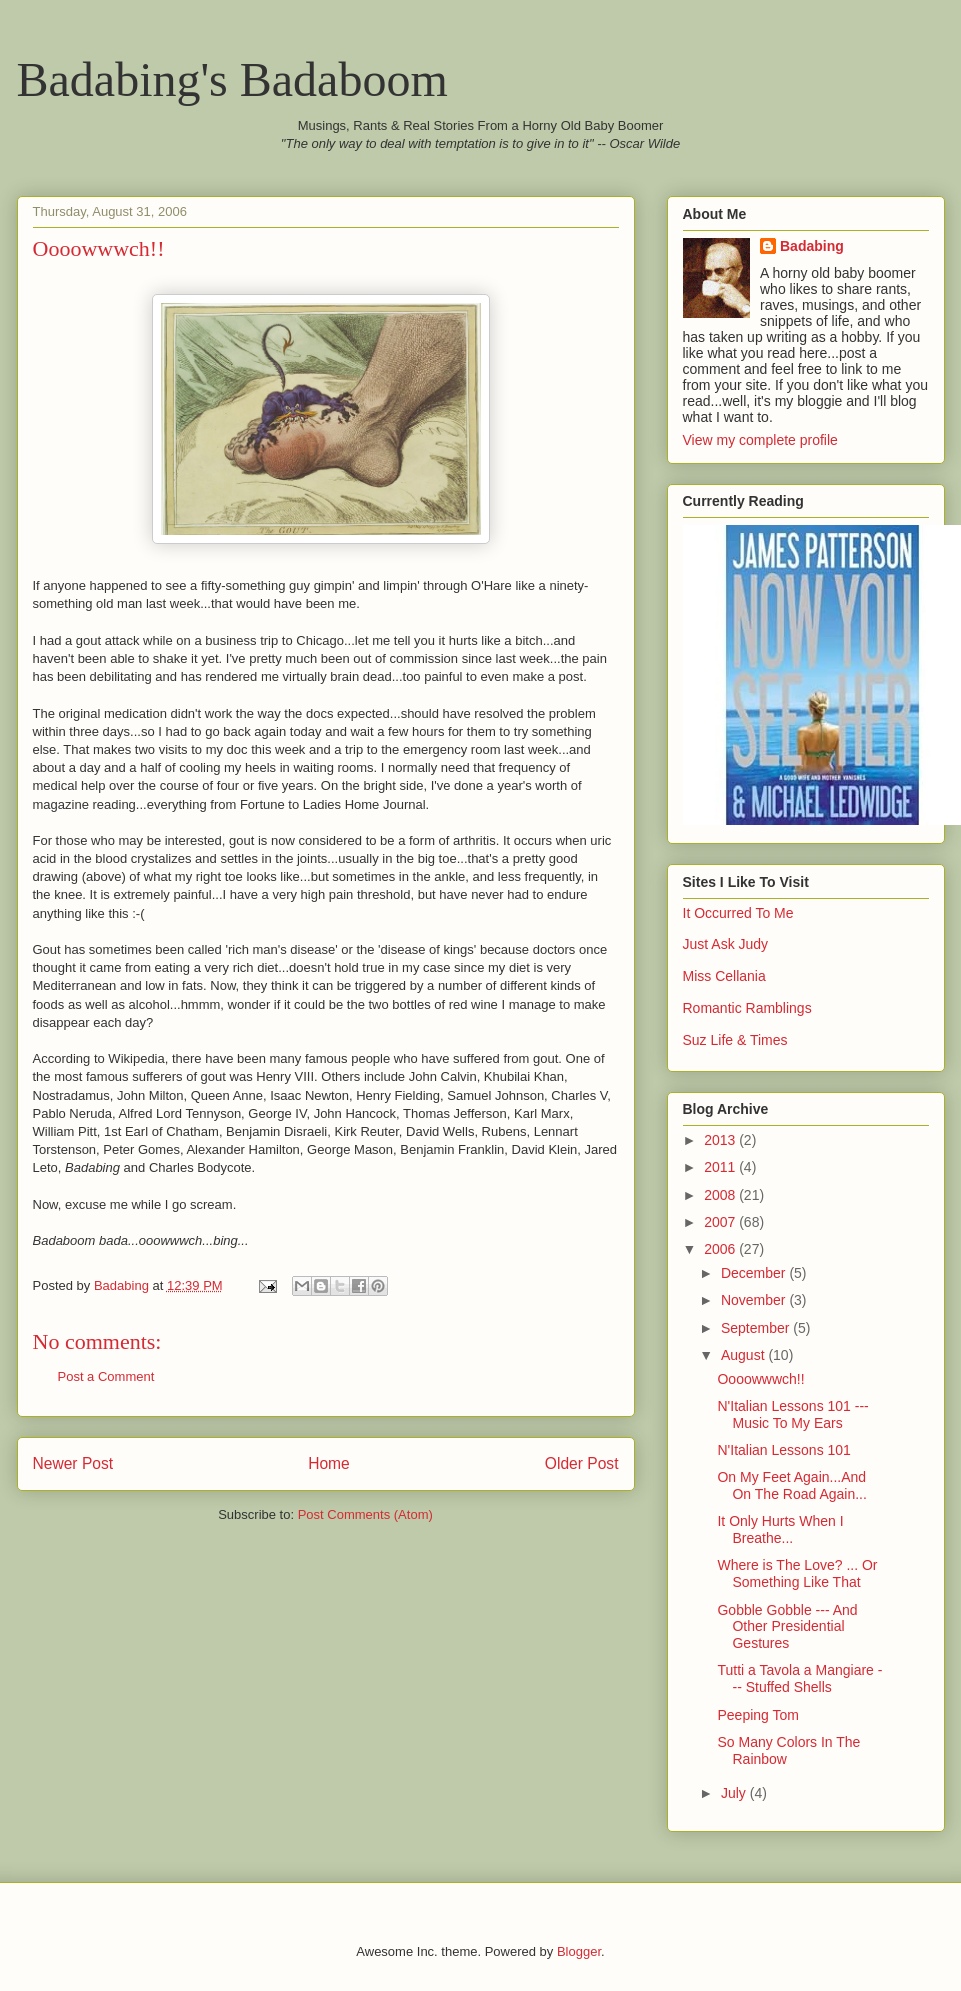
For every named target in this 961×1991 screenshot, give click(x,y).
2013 (721, 1140)
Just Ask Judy (726, 944)
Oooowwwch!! (760, 1379)
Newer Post (73, 1463)
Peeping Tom (757, 1715)
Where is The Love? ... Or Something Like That (797, 1573)
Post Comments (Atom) (365, 1514)
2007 (721, 1222)
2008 (721, 1195)
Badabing (812, 246)
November (755, 1300)
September (757, 1328)
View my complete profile (760, 440)
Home (329, 1463)
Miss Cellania (724, 976)
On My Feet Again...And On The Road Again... (791, 1485)
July (735, 1793)
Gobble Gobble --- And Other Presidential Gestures (787, 1627)
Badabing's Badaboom (232, 79)
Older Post (582, 1463)
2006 (721, 1249)
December (755, 1273)
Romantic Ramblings (747, 1008)
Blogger (579, 1951)
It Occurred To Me (738, 913)
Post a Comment (106, 1376)
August (744, 1355)
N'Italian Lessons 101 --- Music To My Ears (792, 1414)
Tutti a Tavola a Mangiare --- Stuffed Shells (799, 1678)
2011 (721, 1167)
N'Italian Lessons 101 (783, 1450)
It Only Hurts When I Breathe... (780, 1529)
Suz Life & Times (735, 1040)
